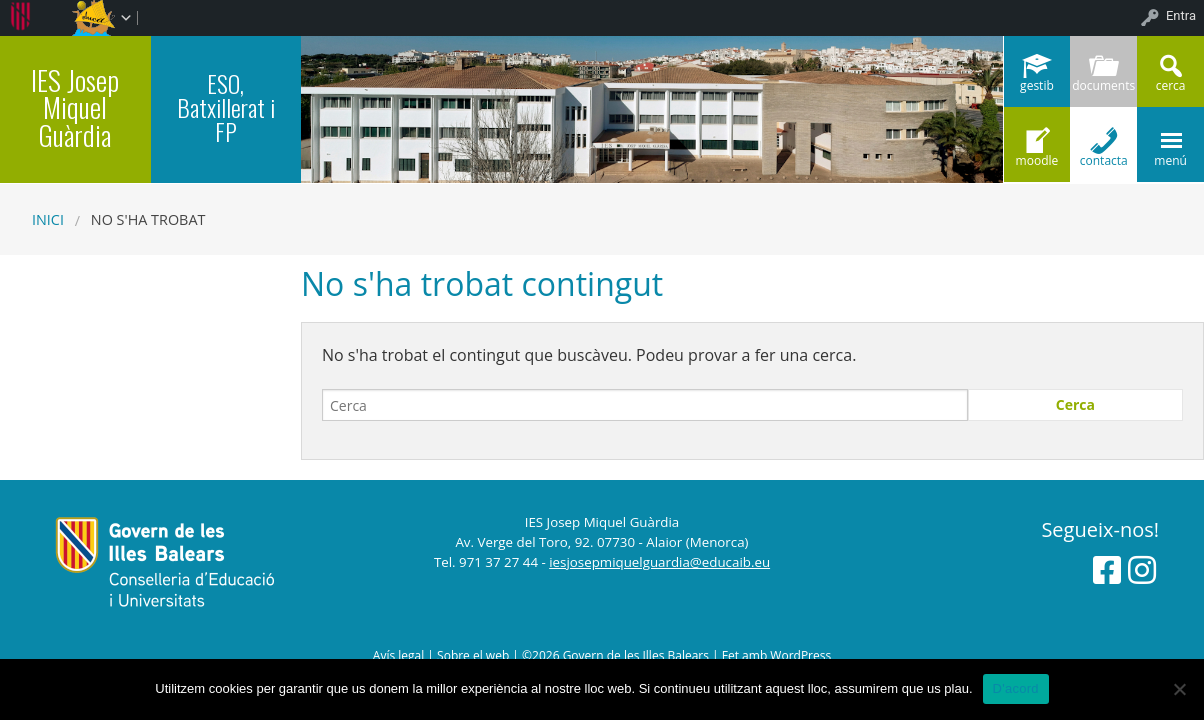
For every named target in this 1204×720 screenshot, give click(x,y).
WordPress (800, 655)
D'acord (1016, 688)
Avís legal (398, 655)
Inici (48, 219)
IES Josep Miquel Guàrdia (75, 107)
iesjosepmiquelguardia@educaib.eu (659, 562)
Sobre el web (473, 655)
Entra (1181, 15)
